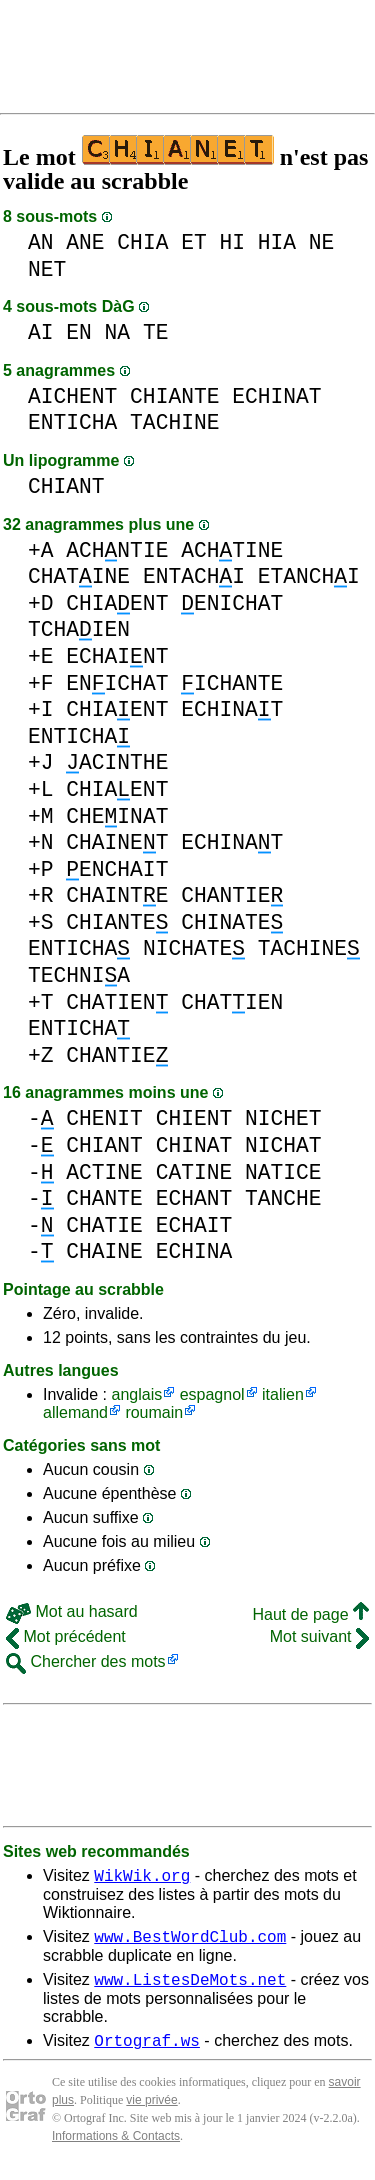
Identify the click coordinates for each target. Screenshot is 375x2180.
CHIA (142, 242)
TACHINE (174, 422)
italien (283, 1394)
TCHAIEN (79, 629)
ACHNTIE (117, 550)
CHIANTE (174, 396)
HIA (277, 242)
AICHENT (72, 396)
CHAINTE (117, 895)
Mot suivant (319, 1636)
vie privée (151, 2112)
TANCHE (283, 1198)
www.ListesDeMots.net (190, 1988)
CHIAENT (117, 603)
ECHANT (194, 1198)
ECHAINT (117, 656)
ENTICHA (72, 422)
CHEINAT (117, 816)
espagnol (212, 1394)
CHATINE (79, 576)
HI (232, 242)
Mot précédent (66, 1636)
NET (47, 269)
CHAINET (117, 842)
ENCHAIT (117, 869)
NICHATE (194, 948)
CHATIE (104, 1225)
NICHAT (283, 1145)
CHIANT (66, 486)
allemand (75, 1412)
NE (322, 242)
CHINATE (232, 922)
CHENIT (104, 1118)
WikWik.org (142, 1878)
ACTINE (104, 1172)
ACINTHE (117, 762)
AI (41, 332)
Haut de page (310, 1614)
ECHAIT (194, 1225)
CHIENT (194, 1118)
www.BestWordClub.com (190, 1942)
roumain (154, 1412)
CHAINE (104, 1251)
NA (118, 332)
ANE (85, 242)
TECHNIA (79, 975)
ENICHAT (232, 603)
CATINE (194, 1172)
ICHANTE (232, 683)
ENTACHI (194, 576)
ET (194, 242)
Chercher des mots (86, 1661)
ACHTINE (232, 550)
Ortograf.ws (147, 2052)
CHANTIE (232, 895)
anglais (136, 1394)
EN (79, 332)
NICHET (283, 1118)
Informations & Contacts (116, 2148)
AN (41, 242)
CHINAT (194, 1145)
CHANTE (104, 1198)
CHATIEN (117, 1002)
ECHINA (194, 1251)
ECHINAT (276, 396)
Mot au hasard (72, 1611)
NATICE (283, 1172)
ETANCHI (309, 576)
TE (156, 332)
